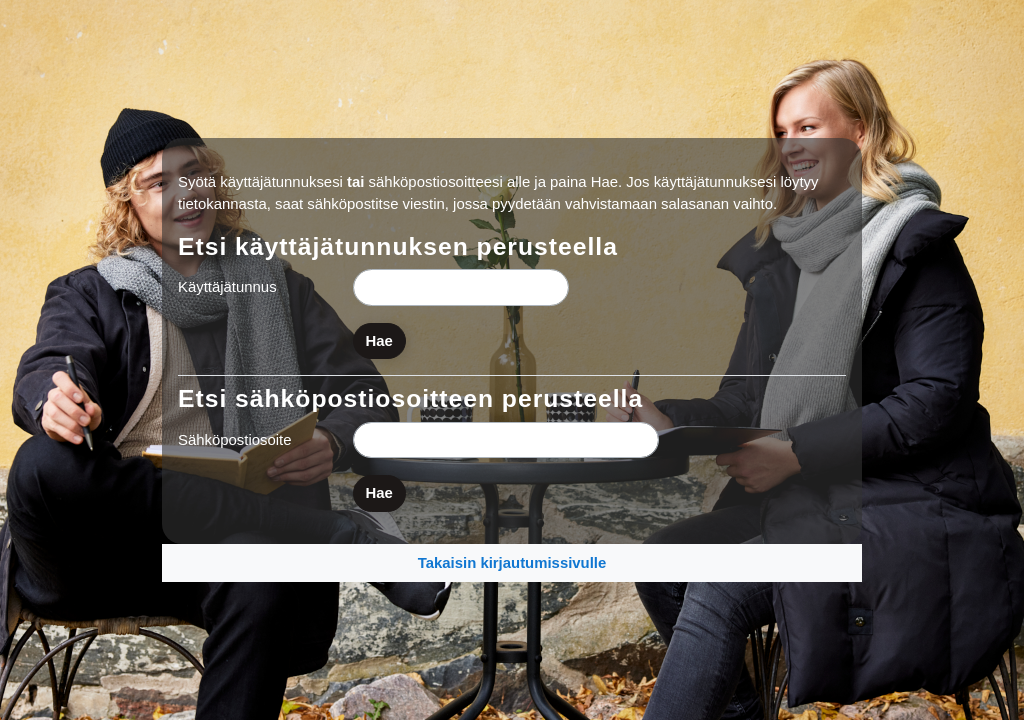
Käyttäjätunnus (227, 286)
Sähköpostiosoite (235, 439)
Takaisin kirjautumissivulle (512, 562)
